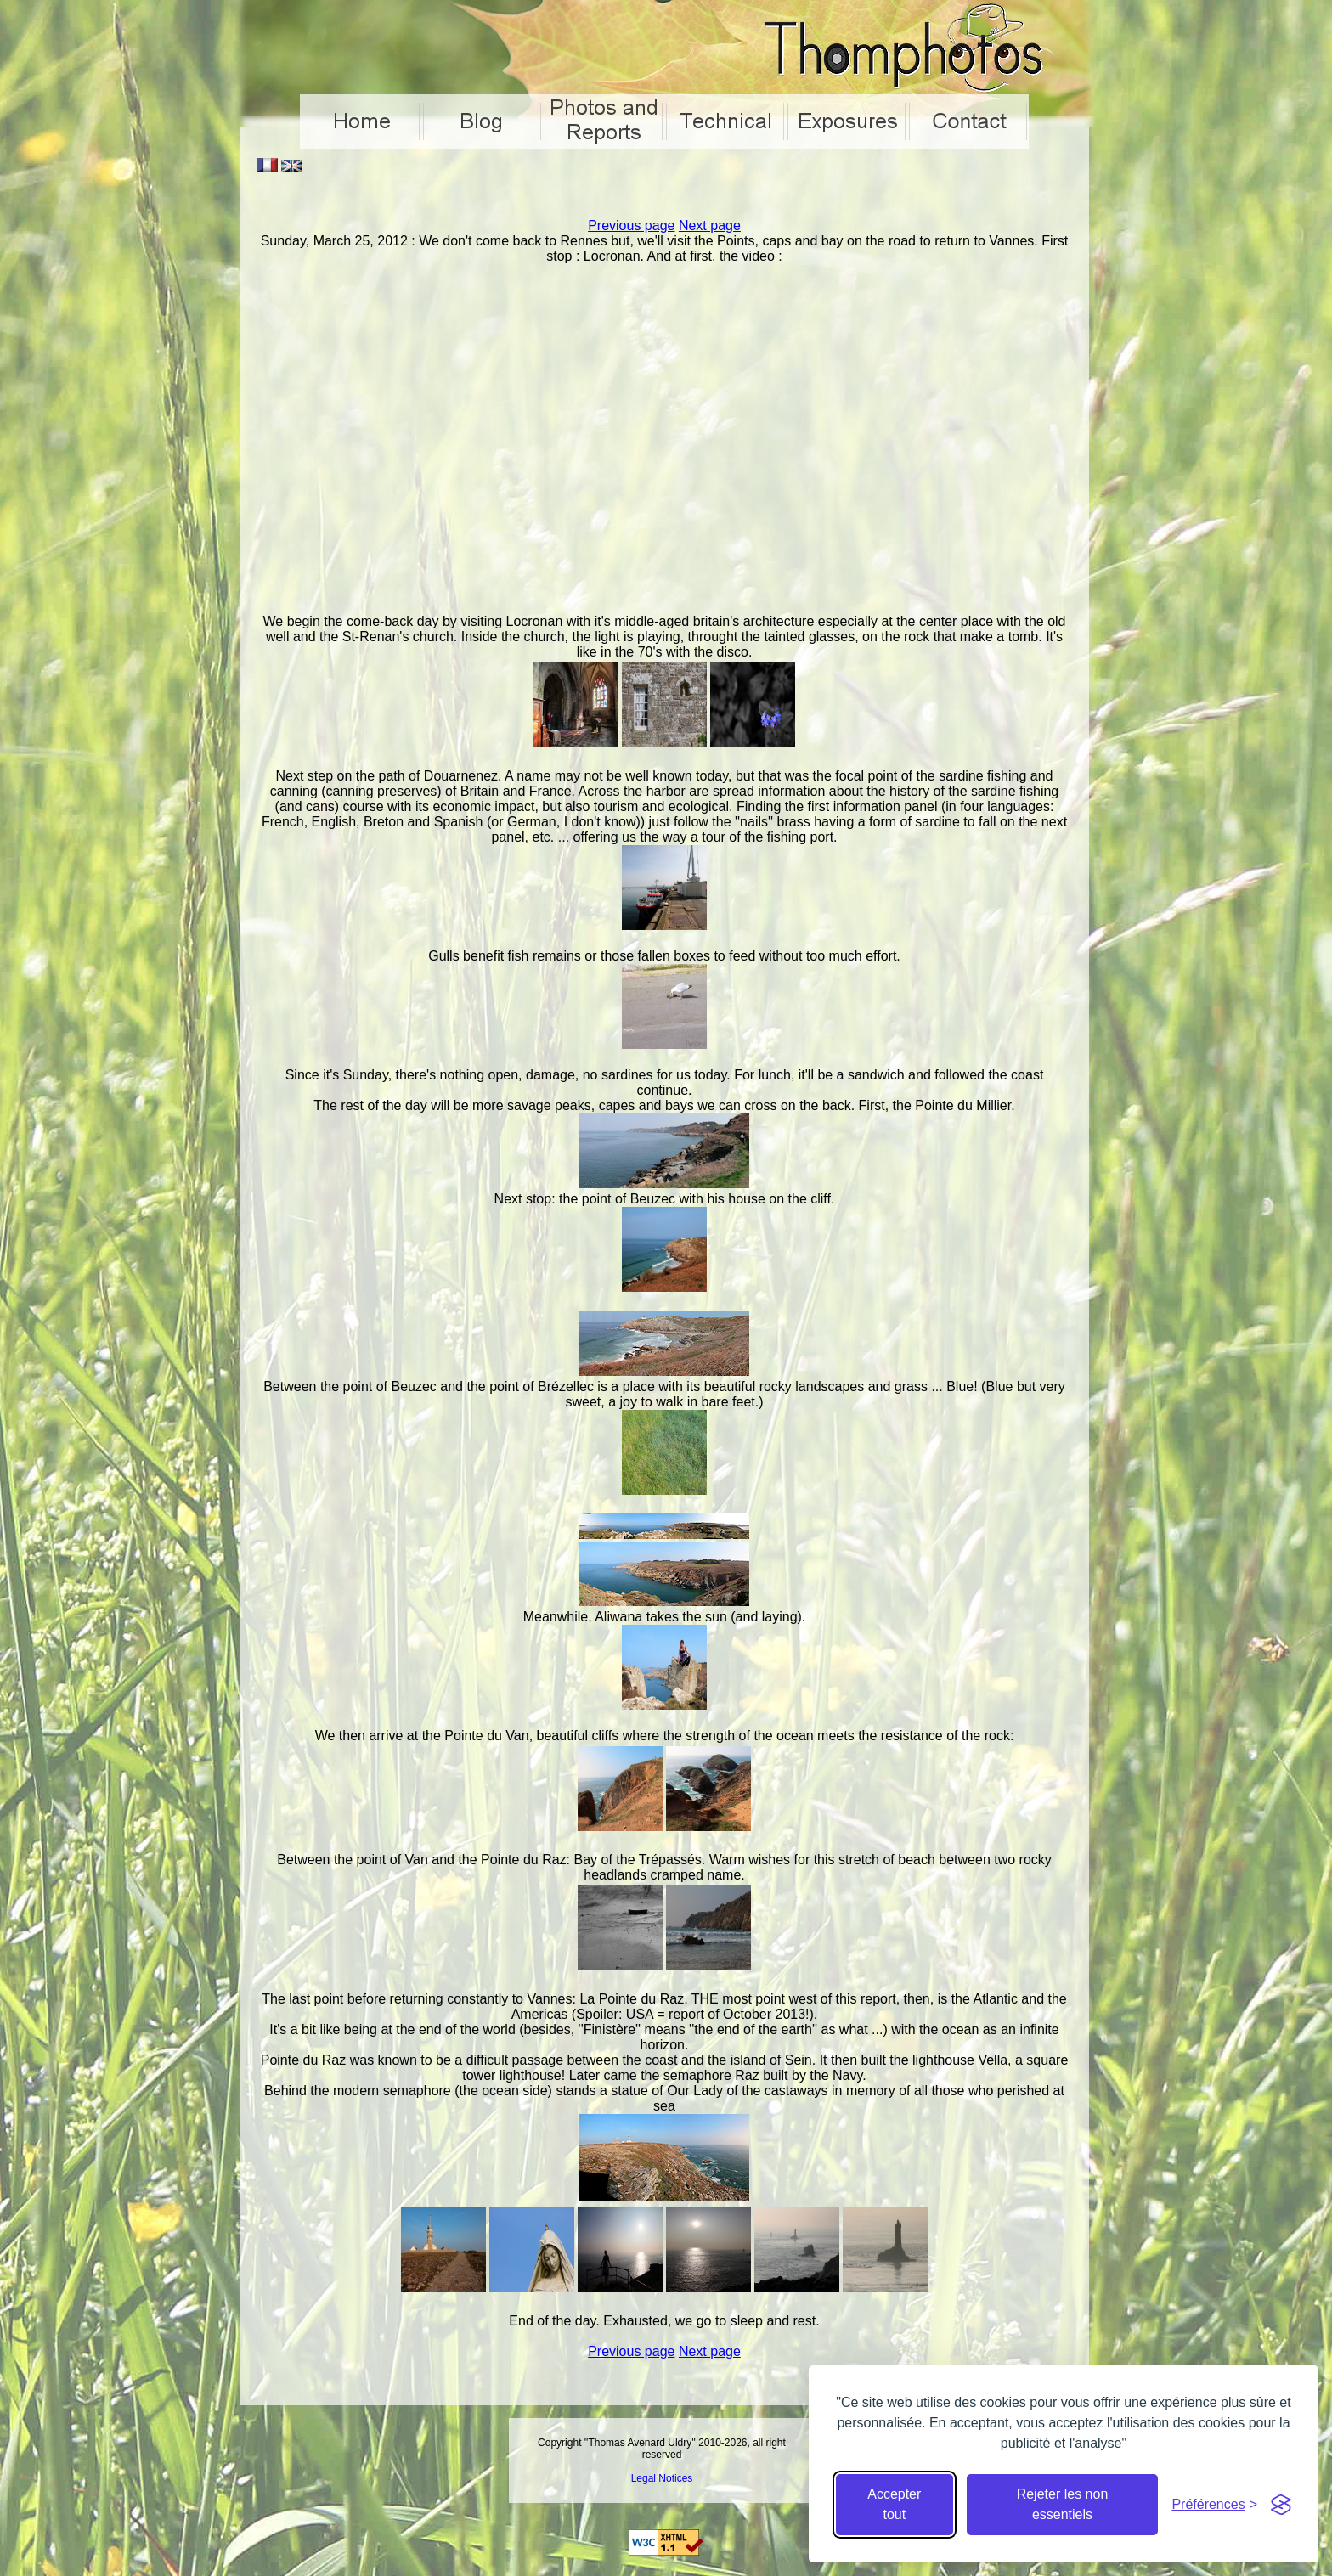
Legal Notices (662, 2478)
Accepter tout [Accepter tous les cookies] (894, 2504)
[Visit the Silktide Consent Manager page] (1281, 2504)
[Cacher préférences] (1214, 2504)
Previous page (631, 225)
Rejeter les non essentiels (1063, 2504)
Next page (710, 225)
